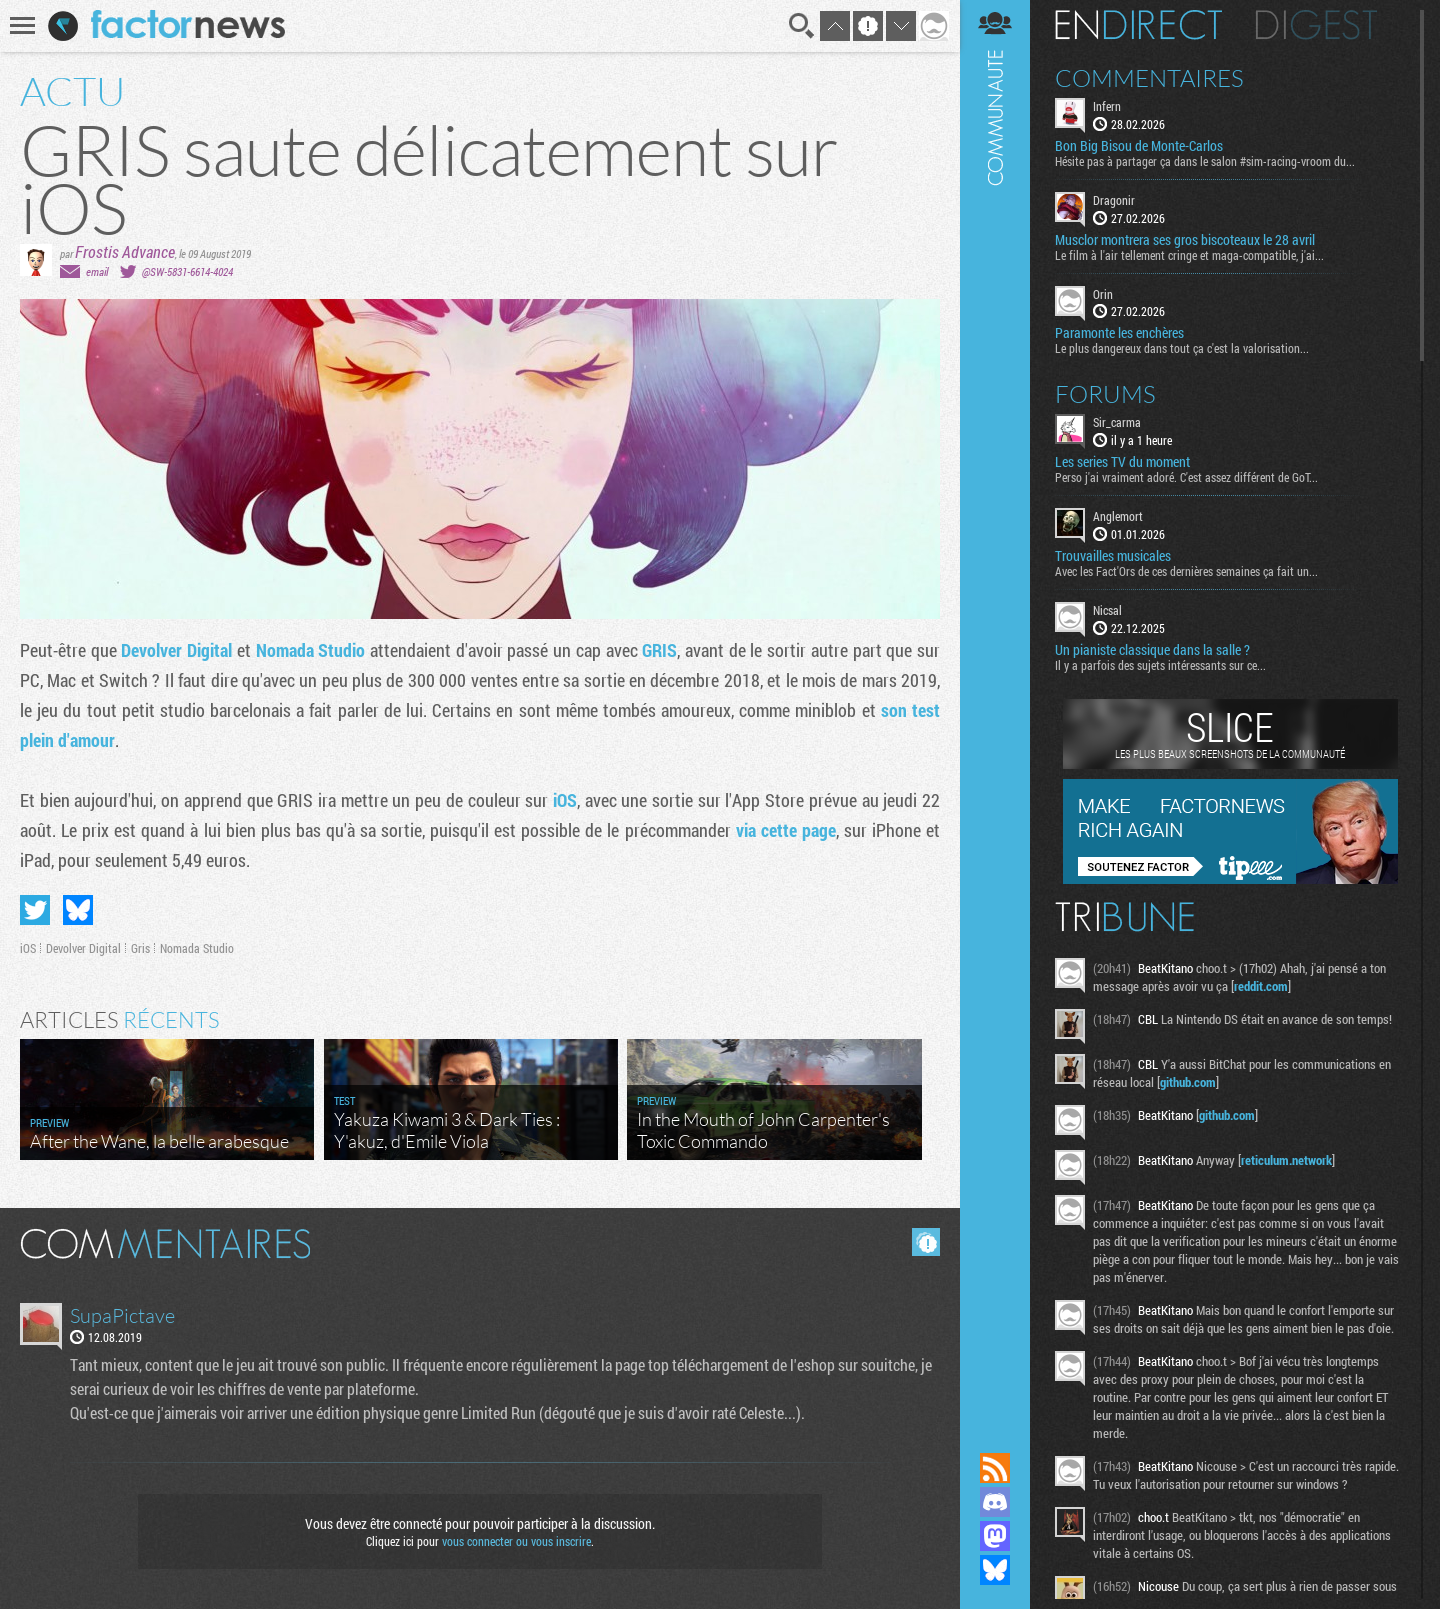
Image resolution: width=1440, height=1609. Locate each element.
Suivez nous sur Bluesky (995, 1570)
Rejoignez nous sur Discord (995, 1502)
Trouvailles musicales (1113, 556)
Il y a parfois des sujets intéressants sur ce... (1160, 665)
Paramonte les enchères (1119, 333)
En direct (1138, 25)
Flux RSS (995, 1468)
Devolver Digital (176, 650)
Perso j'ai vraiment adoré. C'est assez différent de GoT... (1186, 477)
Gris (140, 948)
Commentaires (1149, 78)
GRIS (659, 650)
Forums (1105, 394)
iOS (565, 800)
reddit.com (1261, 986)
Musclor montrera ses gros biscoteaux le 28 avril (1185, 240)
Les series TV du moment (1122, 462)
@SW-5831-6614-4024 (187, 271)
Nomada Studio (311, 650)
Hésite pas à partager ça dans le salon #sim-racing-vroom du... (1205, 161)
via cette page (786, 830)
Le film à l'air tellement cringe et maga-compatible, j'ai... (1189, 255)
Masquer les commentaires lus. (926, 1242)
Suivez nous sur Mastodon (995, 1536)
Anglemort (1118, 516)
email (97, 271)
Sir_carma (1117, 422)
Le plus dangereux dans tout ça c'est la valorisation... (1182, 348)
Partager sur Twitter (35, 910)
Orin (1103, 294)
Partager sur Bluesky (78, 910)
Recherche (802, 26)
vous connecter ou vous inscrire (516, 1541)
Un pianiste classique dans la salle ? (1152, 650)
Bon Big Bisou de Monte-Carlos (1139, 146)
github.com (1188, 1082)
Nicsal (1107, 610)
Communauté (995, 707)
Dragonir (1114, 200)
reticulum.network (1286, 1160)
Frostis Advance (125, 251)
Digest (1316, 25)
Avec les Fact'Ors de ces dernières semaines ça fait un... (1186, 571)
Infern (1107, 106)
